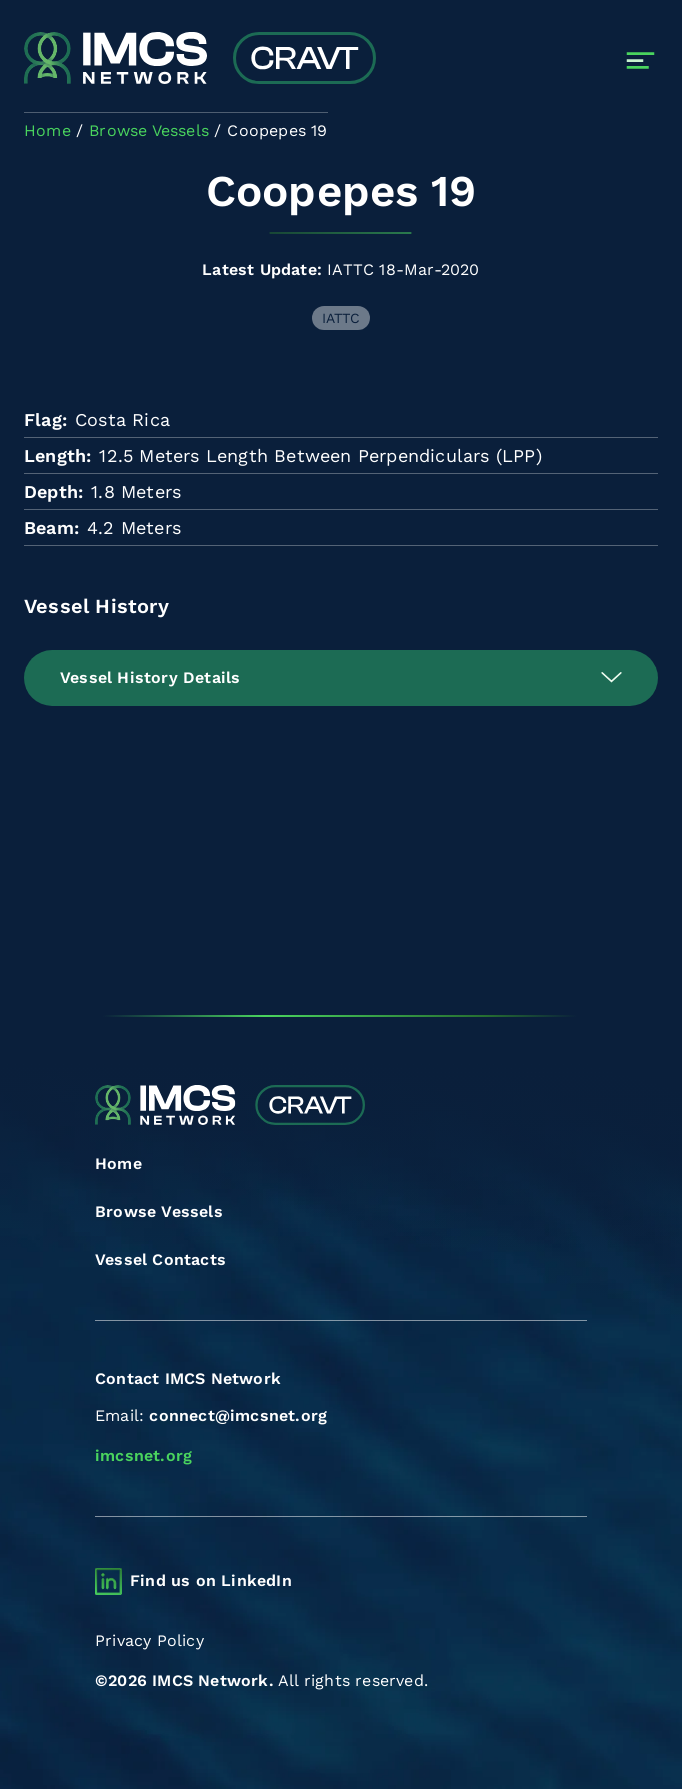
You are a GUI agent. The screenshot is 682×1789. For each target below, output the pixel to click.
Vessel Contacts (160, 1259)
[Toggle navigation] (640, 60)
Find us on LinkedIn (211, 1580)
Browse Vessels (159, 1211)
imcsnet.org (143, 1455)
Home (118, 1163)
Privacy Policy (149, 1640)
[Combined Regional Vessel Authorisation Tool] (200, 60)
